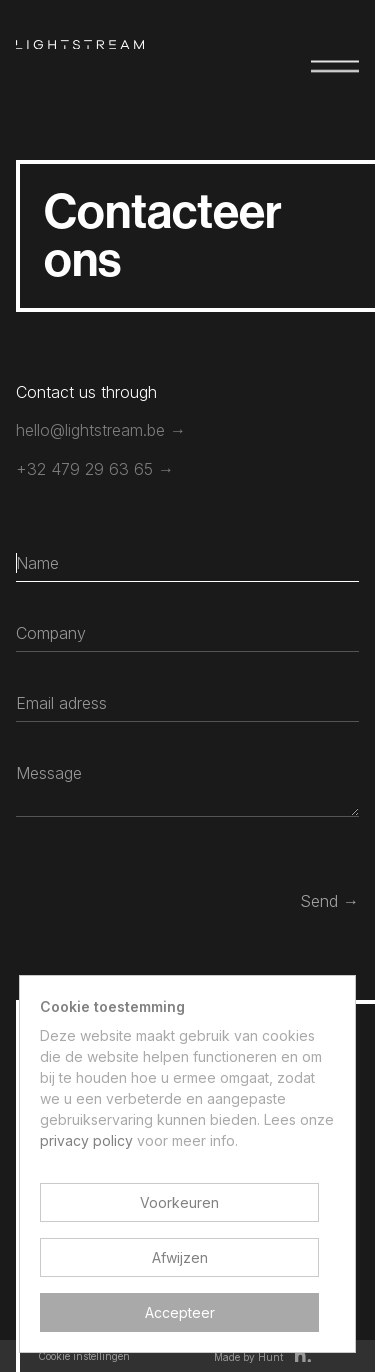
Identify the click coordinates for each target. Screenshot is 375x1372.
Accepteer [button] (180, 1312)
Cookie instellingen (84, 1356)
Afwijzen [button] (180, 1257)
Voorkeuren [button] (179, 1202)
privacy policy (86, 1140)
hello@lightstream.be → (101, 430)
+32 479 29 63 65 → (95, 469)
